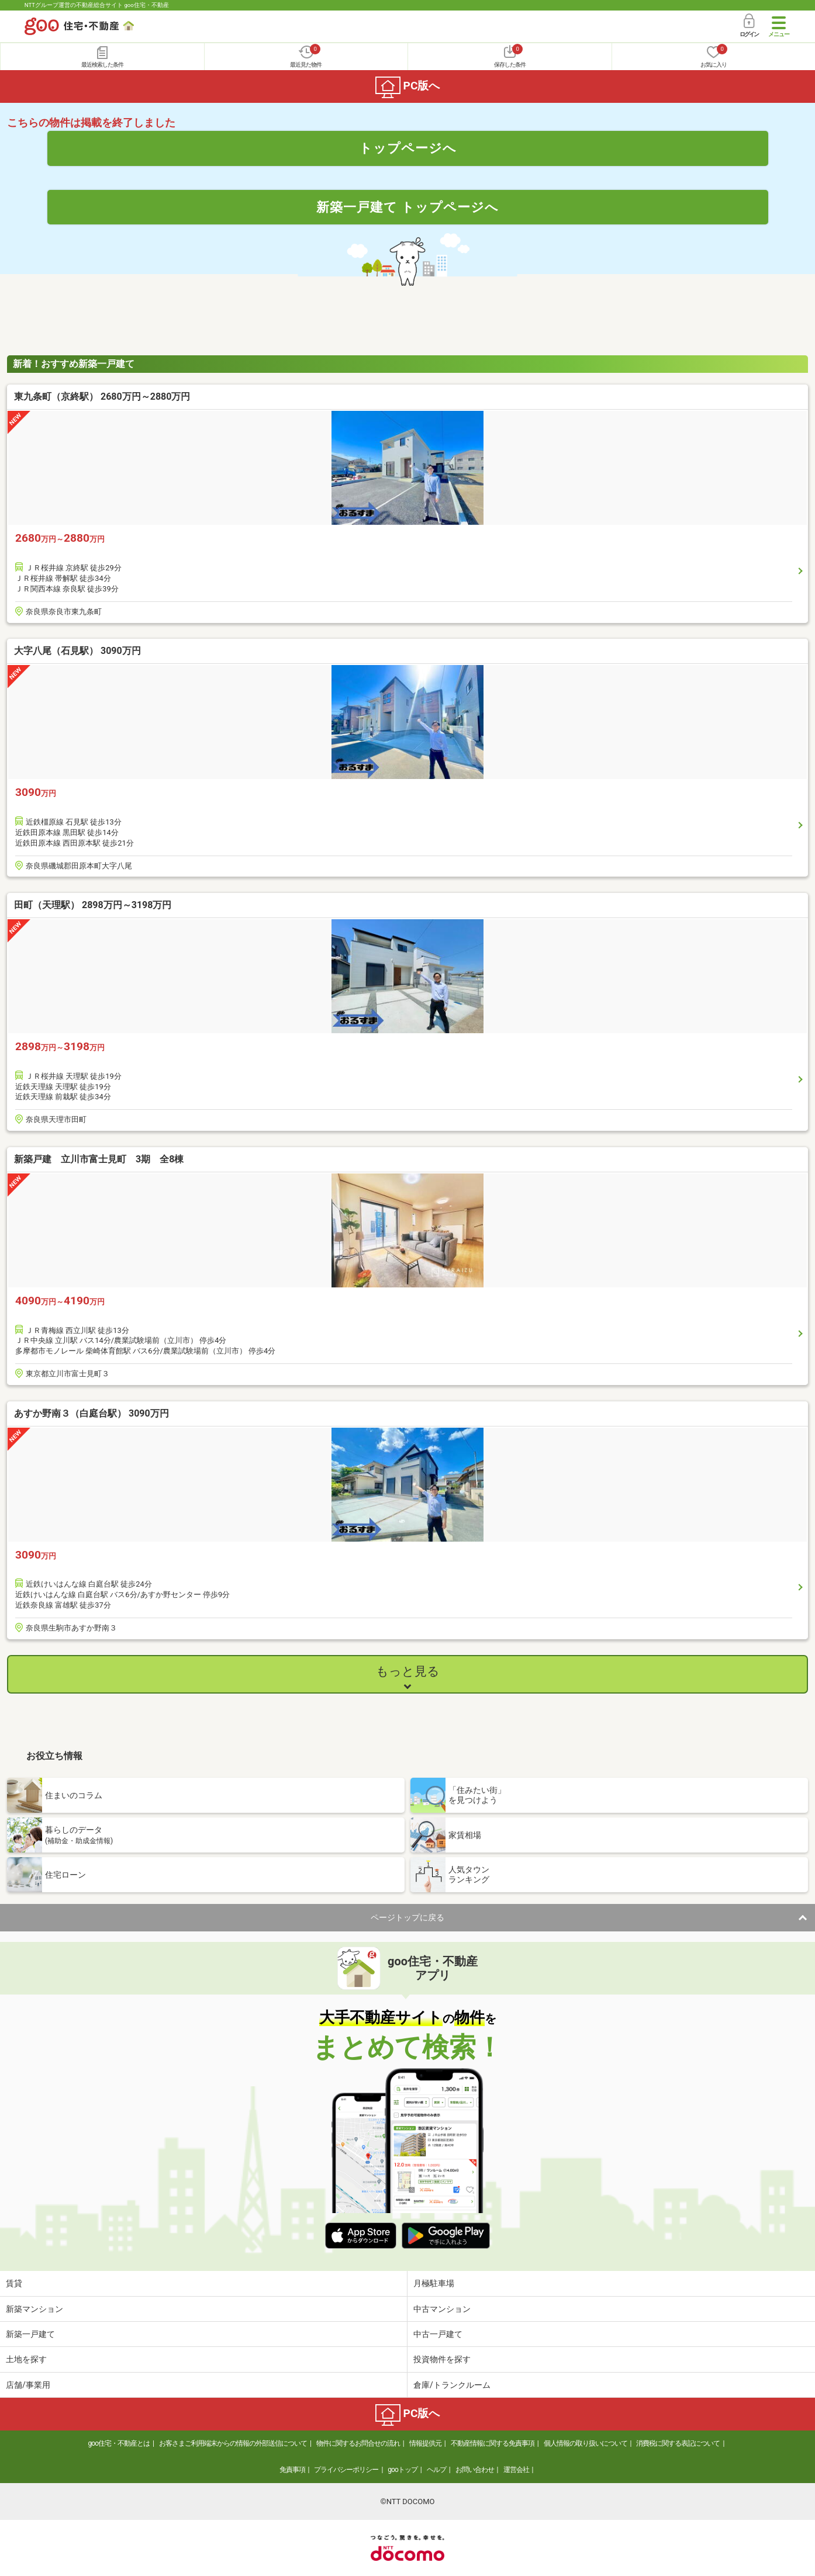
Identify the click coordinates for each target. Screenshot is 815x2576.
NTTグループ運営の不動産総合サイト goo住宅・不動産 (97, 5)
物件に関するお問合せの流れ (358, 2443)
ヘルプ (436, 2470)
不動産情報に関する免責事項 (492, 2443)
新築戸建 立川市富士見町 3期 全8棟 (99, 1159)
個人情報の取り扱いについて (585, 2443)
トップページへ (408, 147)
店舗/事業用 (28, 2385)
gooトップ (402, 2470)
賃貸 (14, 2283)
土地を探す (26, 2359)
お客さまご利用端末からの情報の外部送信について (233, 2443)
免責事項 (292, 2470)
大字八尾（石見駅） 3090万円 (77, 650)
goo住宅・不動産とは (119, 2443)
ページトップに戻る (407, 1917)
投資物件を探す (442, 2359)
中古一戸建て (437, 2334)
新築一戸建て (30, 2334)
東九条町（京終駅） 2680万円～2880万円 (102, 396)
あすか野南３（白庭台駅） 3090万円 (91, 1413)
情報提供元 (425, 2443)
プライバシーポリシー (346, 2470)
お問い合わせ (474, 2470)
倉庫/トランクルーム (452, 2385)
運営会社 (516, 2470)
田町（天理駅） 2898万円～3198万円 (92, 904)
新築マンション (34, 2309)
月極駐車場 (433, 2283)
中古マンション (442, 2309)
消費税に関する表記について (678, 2443)
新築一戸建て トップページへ (407, 206)
